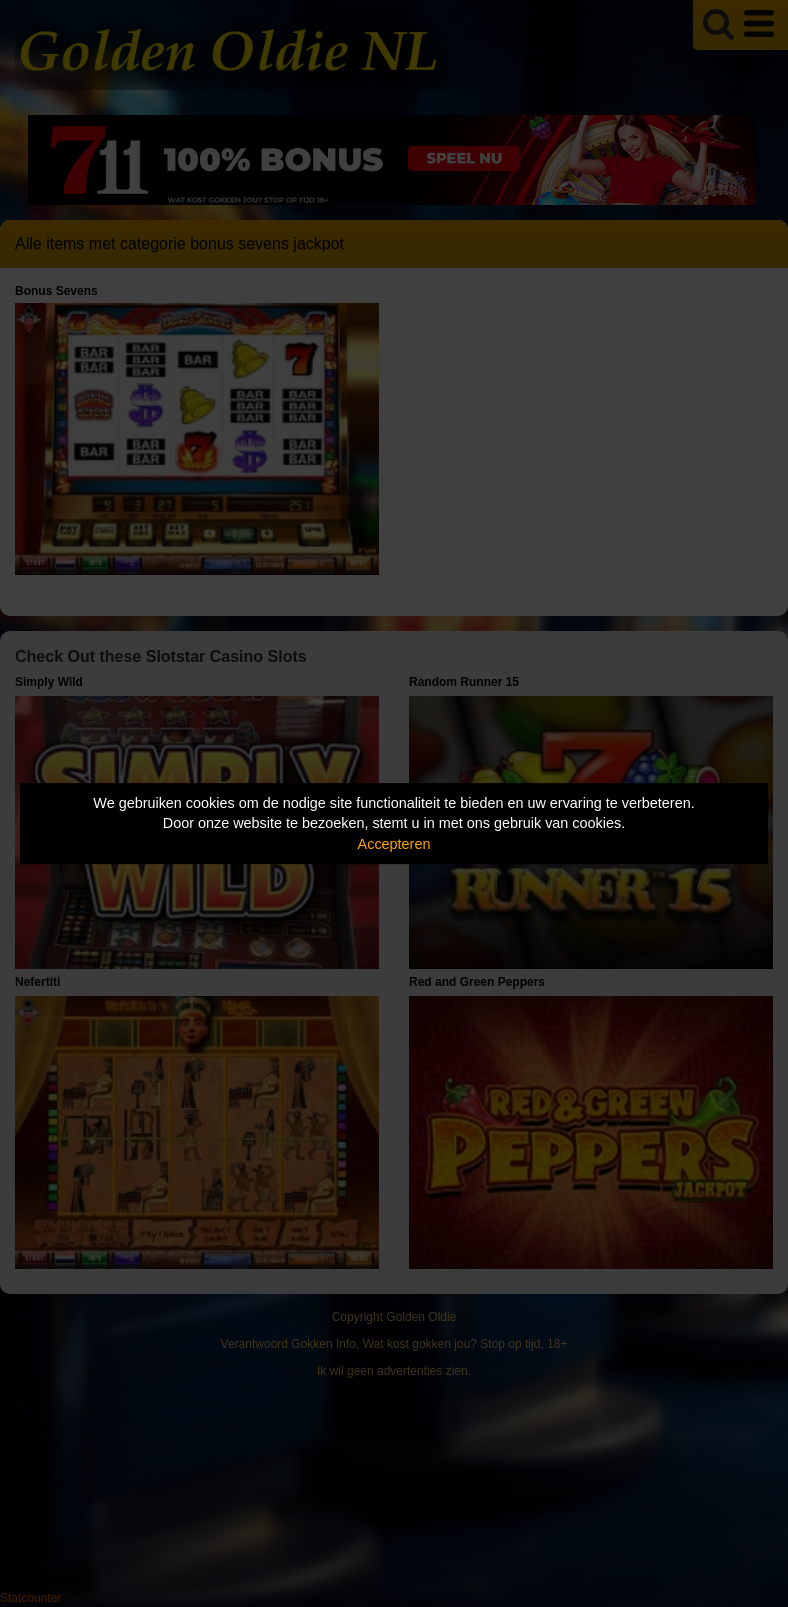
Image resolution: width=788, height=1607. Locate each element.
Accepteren (394, 844)
